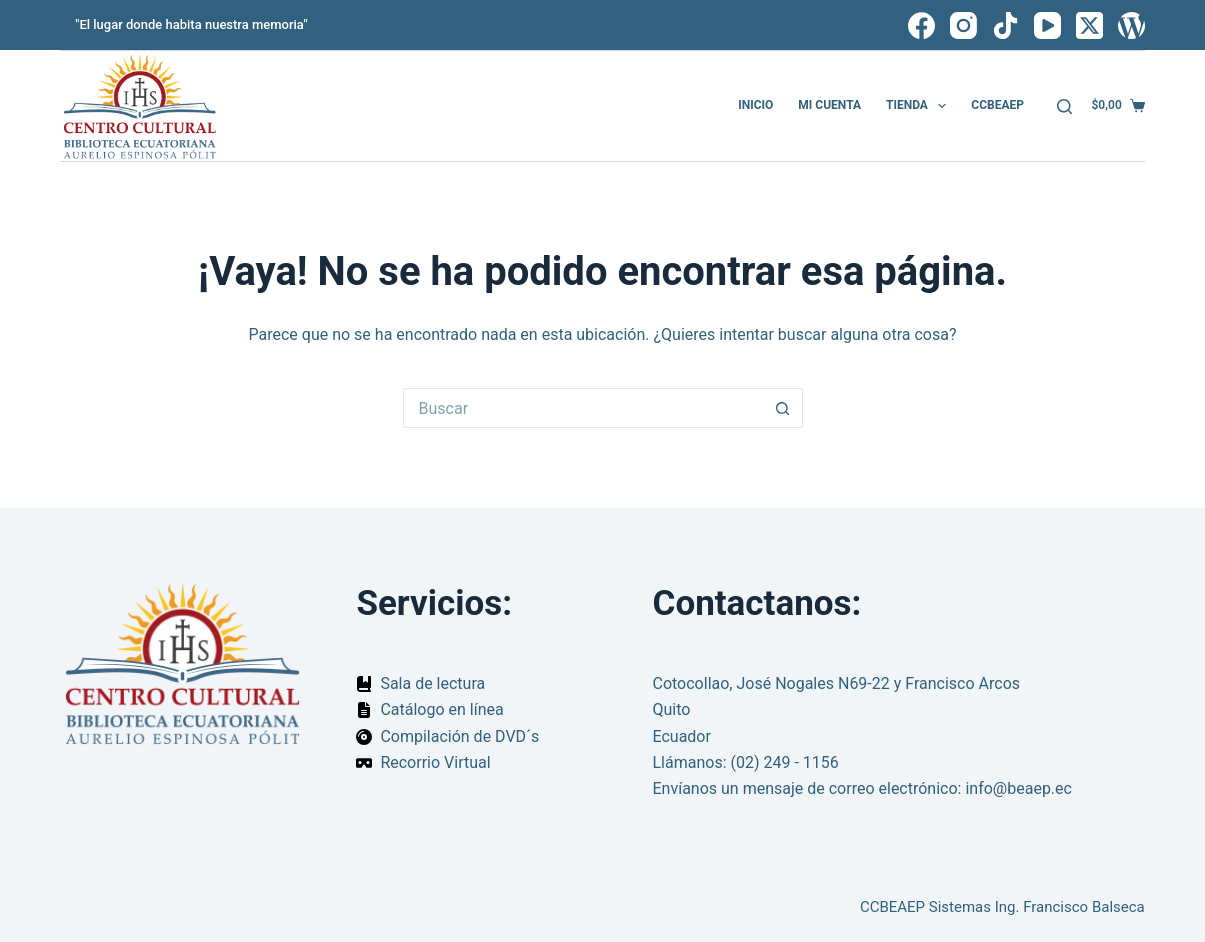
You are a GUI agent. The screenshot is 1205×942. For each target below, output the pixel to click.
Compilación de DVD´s (459, 736)
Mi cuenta (829, 105)
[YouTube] (1047, 25)
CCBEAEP (997, 105)
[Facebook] (921, 25)
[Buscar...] (583, 408)
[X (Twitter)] (1089, 25)
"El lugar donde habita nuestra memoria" (191, 24)
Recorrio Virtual (435, 762)
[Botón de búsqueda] (783, 408)
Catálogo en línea (441, 709)
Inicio (755, 105)
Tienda (920, 106)
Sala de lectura (432, 683)
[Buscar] (1064, 106)
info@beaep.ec (1018, 788)
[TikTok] (1005, 25)
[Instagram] (963, 25)
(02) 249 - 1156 (785, 762)
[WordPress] (1131, 25)
